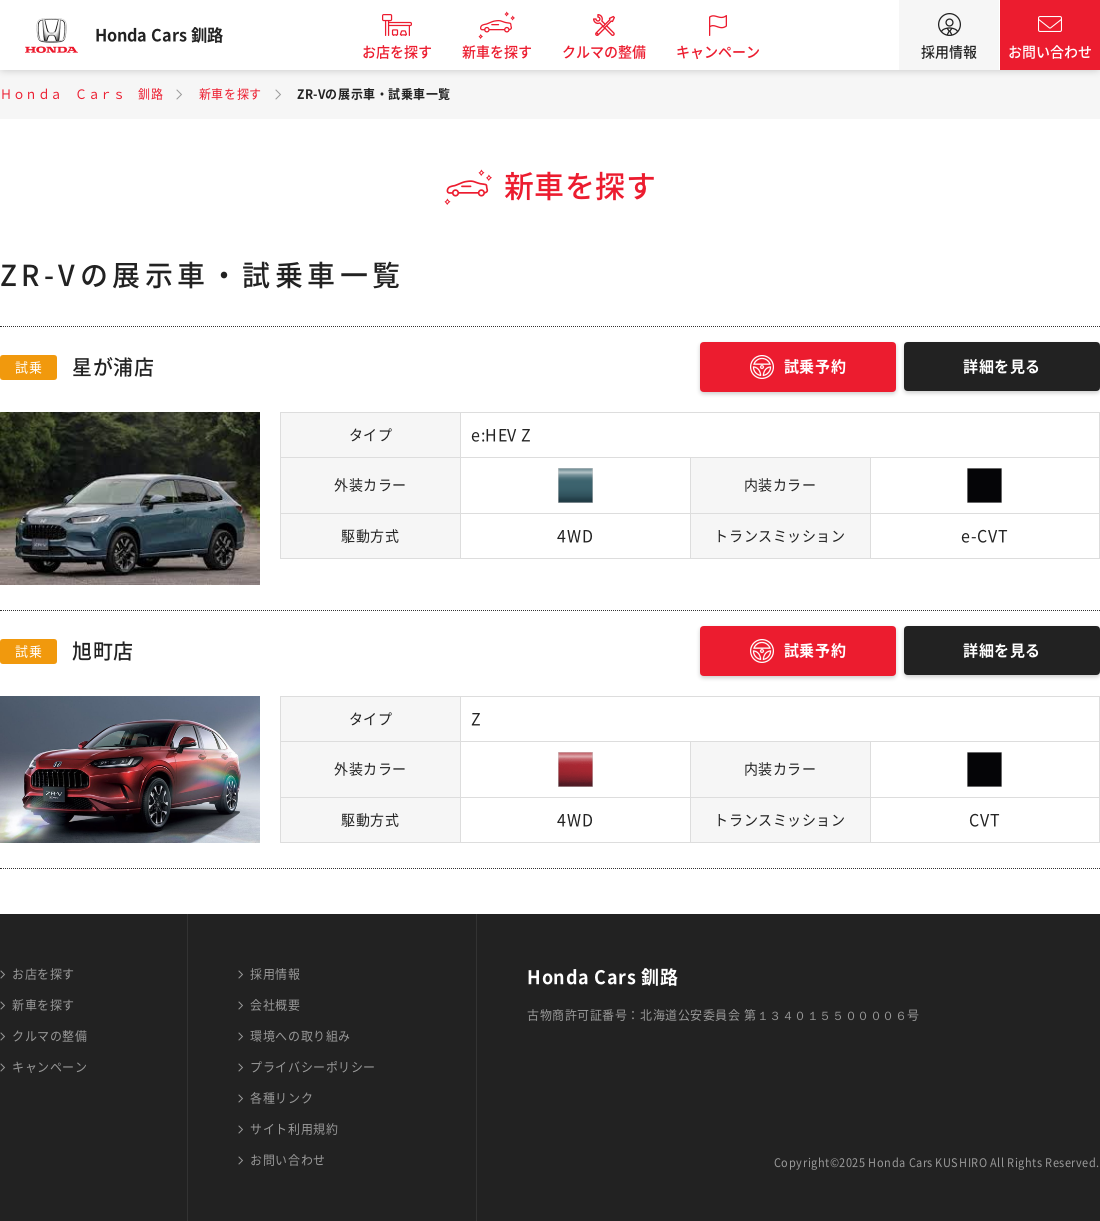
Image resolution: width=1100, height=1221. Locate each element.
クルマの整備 (620, 52)
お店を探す (413, 52)
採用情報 (949, 52)
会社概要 (275, 1005)
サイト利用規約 (294, 1129)
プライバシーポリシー (313, 1067)
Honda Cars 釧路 (175, 35)
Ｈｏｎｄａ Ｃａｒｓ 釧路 (81, 94)
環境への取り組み (300, 1036)
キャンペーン (734, 52)
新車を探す (513, 52)
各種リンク (281, 1098)
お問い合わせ (1050, 52)
